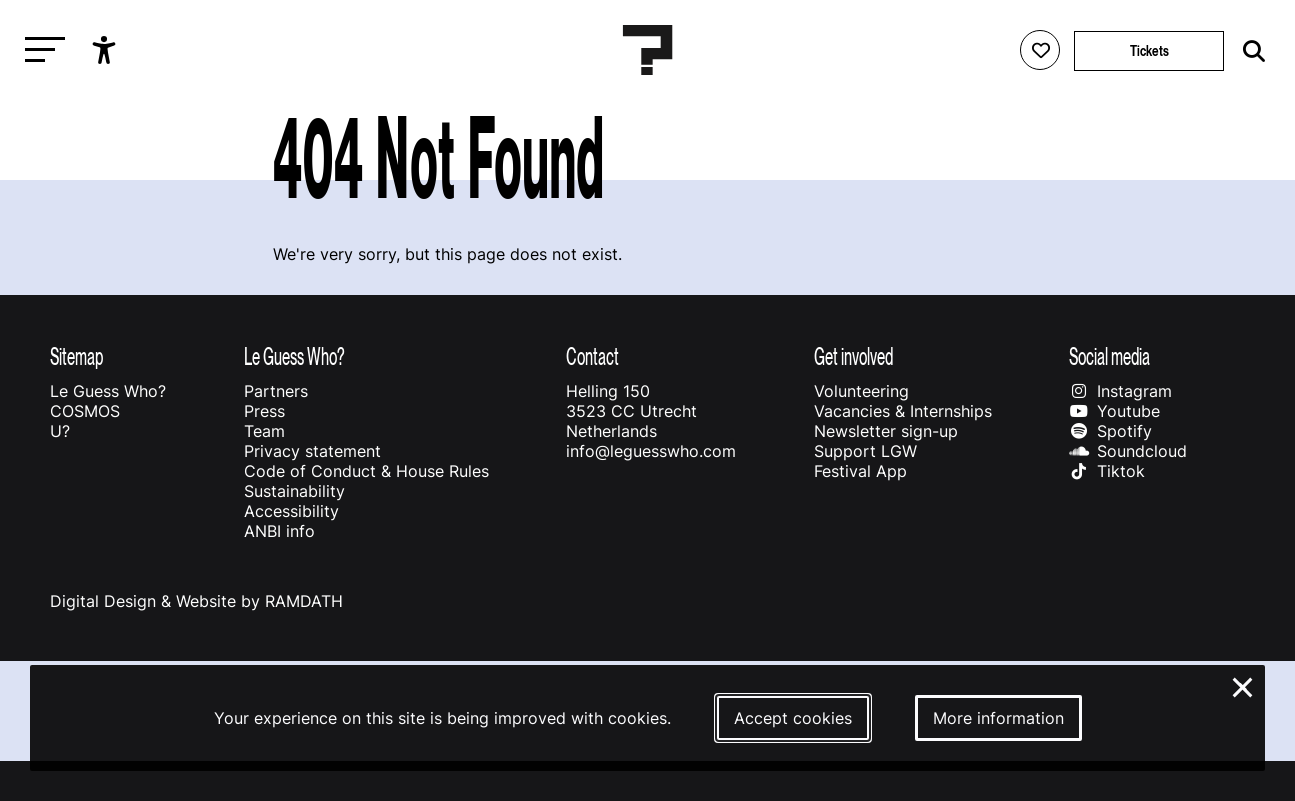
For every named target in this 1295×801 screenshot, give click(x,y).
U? (60, 431)
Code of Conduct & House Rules (366, 471)
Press (264, 411)
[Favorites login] (1040, 50)
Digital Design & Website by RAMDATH (196, 601)
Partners (276, 391)
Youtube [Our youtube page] (1114, 411)
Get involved (853, 356)
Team (264, 431)
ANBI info (279, 531)
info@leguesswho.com (651, 451)
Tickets (1149, 50)
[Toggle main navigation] (40, 50)
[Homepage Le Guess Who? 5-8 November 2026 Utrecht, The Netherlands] (648, 50)
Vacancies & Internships (903, 411)
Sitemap (76, 356)
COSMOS (85, 411)
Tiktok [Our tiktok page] (1107, 471)
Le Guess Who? (108, 391)
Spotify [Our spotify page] (1110, 431)
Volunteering (861, 391)
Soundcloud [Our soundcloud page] (1128, 451)
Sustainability (294, 491)
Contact (592, 356)
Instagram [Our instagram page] (1120, 391)
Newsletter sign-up (886, 431)
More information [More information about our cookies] (998, 718)
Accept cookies (793, 718)
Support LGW (865, 451)
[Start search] (1249, 51)
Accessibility (291, 511)
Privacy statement (312, 451)
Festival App (860, 471)
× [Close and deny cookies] (1243, 685)
